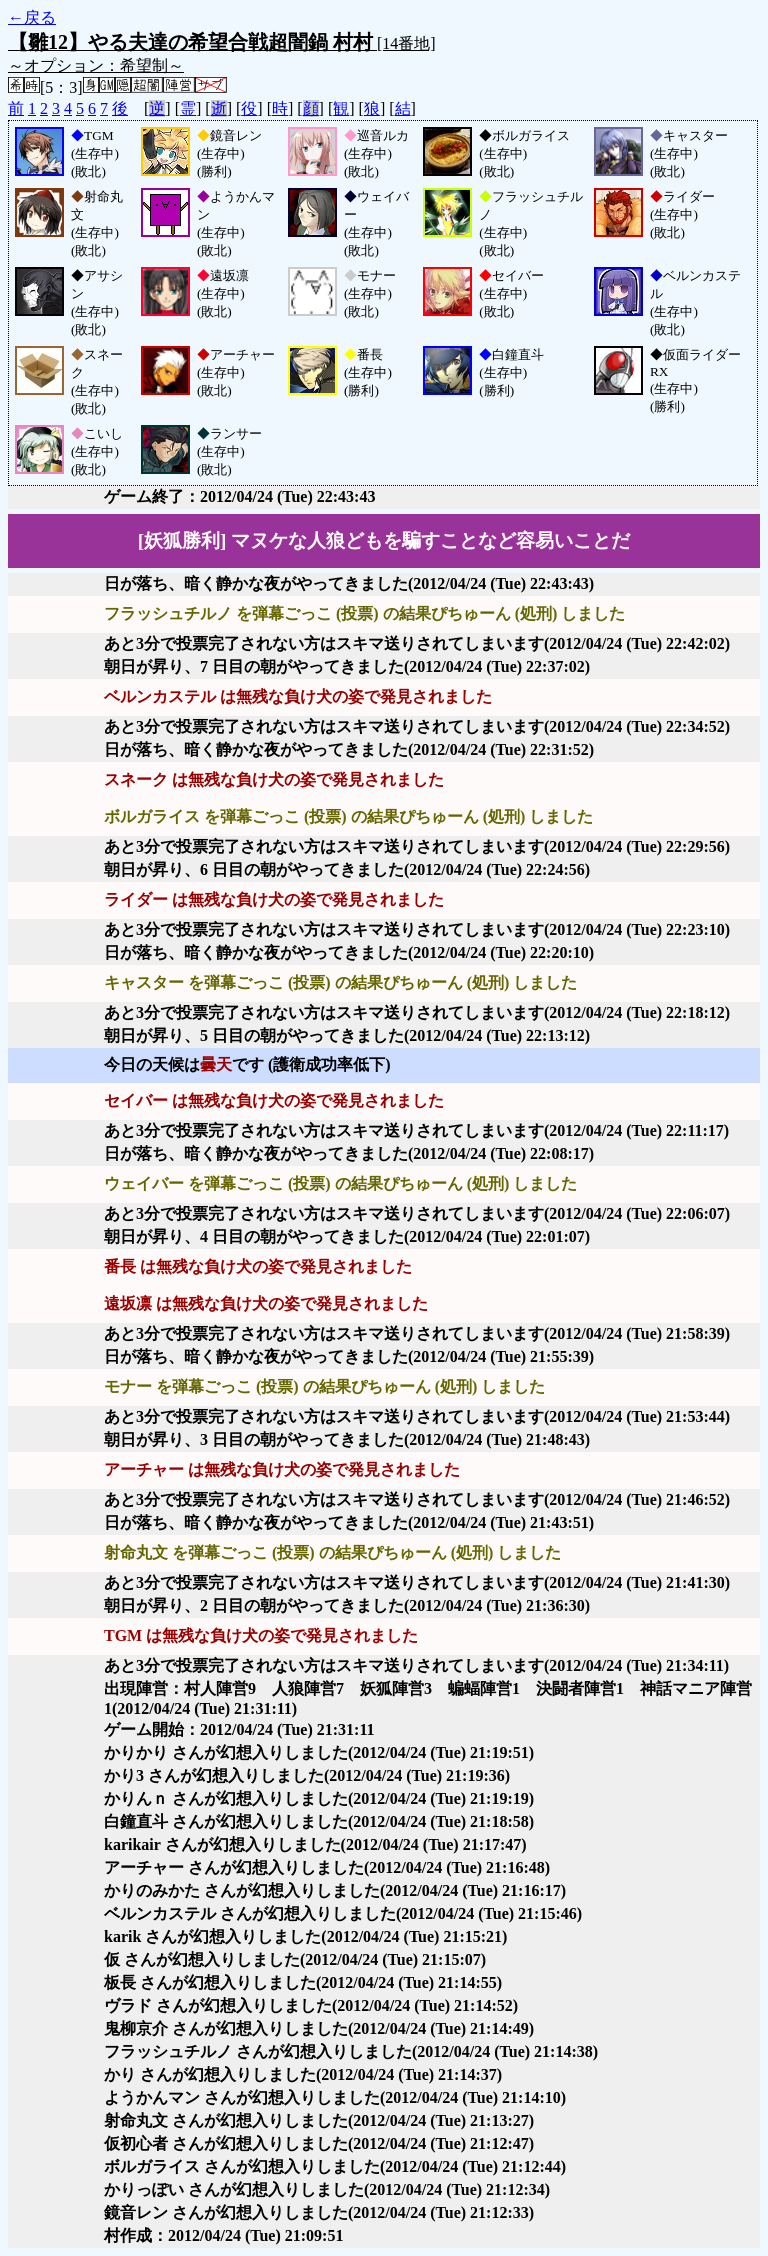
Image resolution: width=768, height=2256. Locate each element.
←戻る (32, 17)
